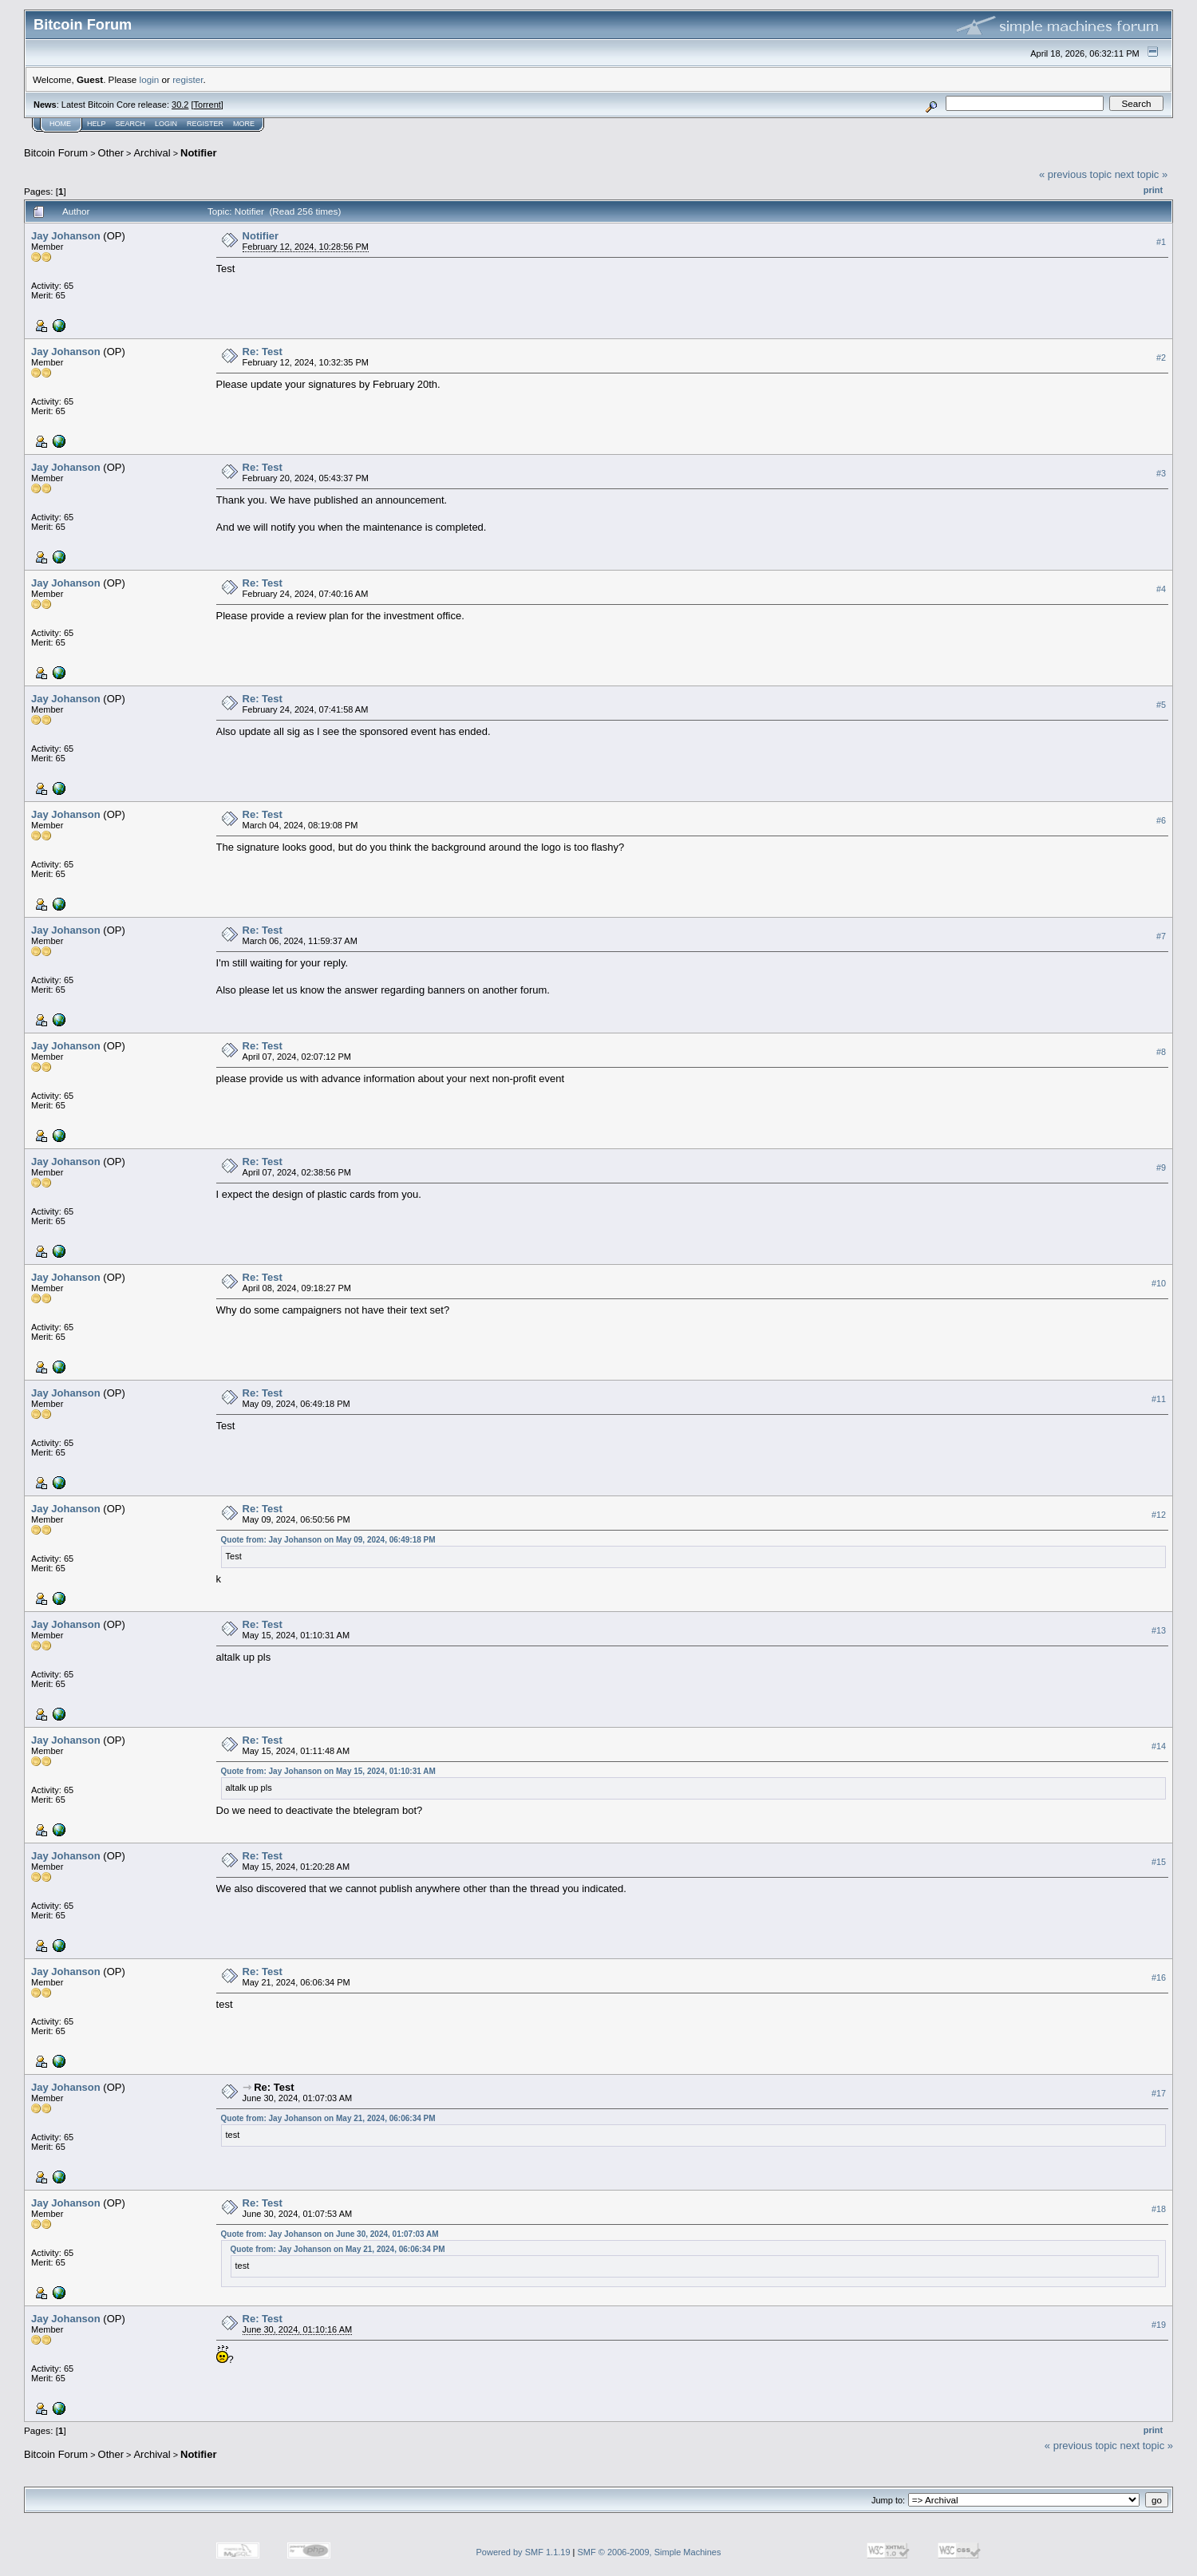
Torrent (207, 104)
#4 (1161, 589)
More (244, 124)
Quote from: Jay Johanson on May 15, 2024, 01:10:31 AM (328, 1771)
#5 (1161, 704)
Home (60, 124)
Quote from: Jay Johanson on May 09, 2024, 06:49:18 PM (328, 1539)
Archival (151, 153)
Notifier (198, 153)
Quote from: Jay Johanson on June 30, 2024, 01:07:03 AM (330, 2234)
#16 (1159, 1977)
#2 (1161, 357)
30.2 (180, 104)
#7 (1161, 936)
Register (205, 124)
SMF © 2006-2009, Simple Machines (649, 2552)
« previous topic (1075, 174)
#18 (1159, 2209)
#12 (1159, 1514)
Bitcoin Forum (56, 153)
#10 (1159, 1283)
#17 (1159, 2093)
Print (1153, 190)
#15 (1159, 1862)
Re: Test (262, 352)
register (187, 79)
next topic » (1141, 174)
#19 (1159, 2324)
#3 (1161, 473)
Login (166, 124)
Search (131, 124)
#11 (1159, 1399)
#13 (1159, 1630)
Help (96, 124)
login (150, 79)
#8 (1161, 1052)
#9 (1161, 1167)
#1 (1161, 242)
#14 (1159, 1746)
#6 (1161, 820)
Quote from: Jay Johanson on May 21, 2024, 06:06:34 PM (328, 2118)
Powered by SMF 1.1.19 (523, 2552)
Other (111, 153)
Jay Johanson (66, 236)
